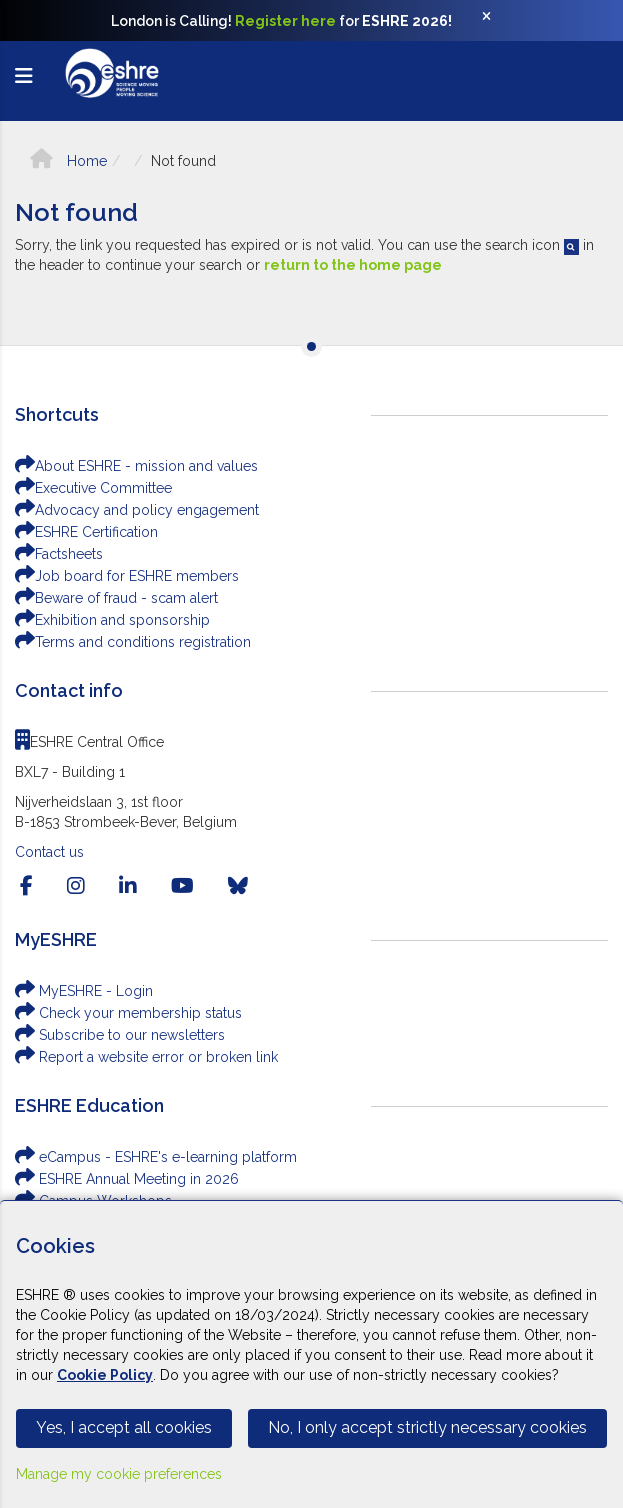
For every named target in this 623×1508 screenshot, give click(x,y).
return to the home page (353, 265)
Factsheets (59, 554)
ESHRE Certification (86, 532)
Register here (285, 21)
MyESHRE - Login (84, 991)
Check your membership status (128, 1013)
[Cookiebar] (311, 1354)
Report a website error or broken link (146, 1057)
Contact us (49, 852)
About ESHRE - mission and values (136, 466)
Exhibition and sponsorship (112, 620)
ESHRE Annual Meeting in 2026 (127, 1179)
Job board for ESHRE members (127, 576)
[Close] (497, 21)
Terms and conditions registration (133, 642)
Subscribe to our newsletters (120, 1035)
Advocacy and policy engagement (137, 510)
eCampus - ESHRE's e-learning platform (156, 1157)
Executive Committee (93, 488)
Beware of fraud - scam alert (116, 598)
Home (68, 161)
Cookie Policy (105, 1375)
